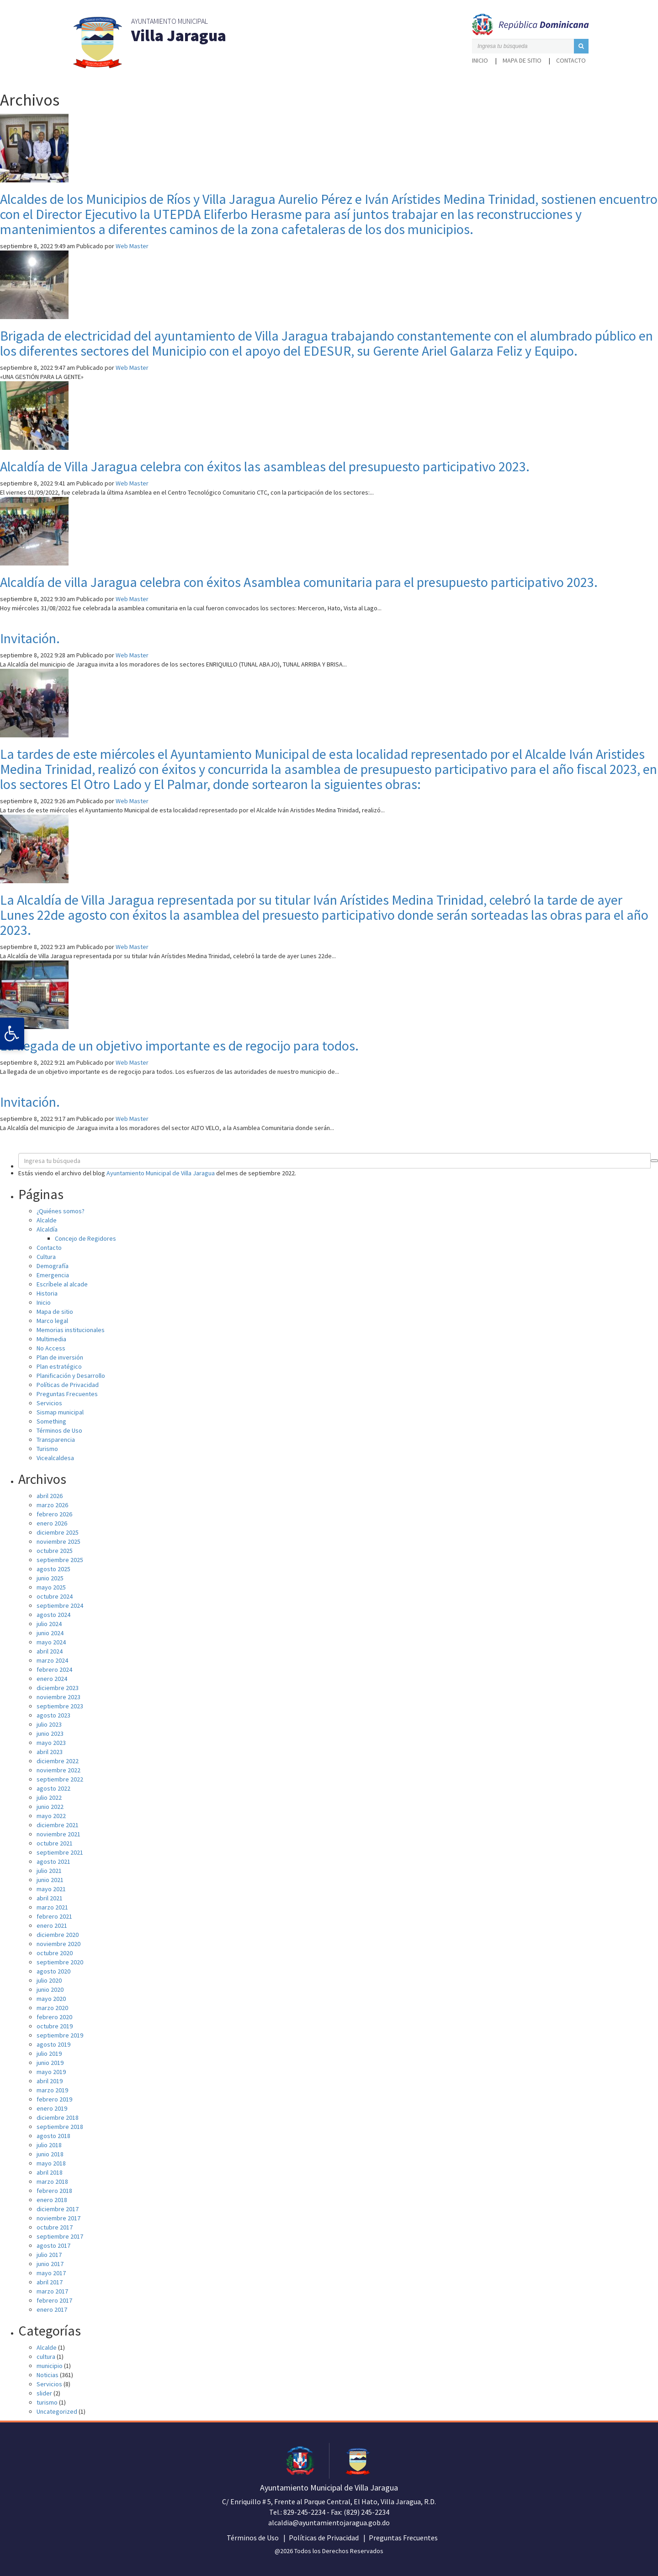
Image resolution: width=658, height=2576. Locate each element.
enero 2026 (52, 1523)
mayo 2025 (51, 1587)
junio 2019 (50, 2063)
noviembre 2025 (58, 1541)
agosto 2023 (53, 1715)
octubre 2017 (55, 2227)
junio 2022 (50, 1807)
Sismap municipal (60, 1412)
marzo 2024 (52, 1660)
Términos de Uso (59, 1430)
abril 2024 (50, 1651)
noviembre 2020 (58, 1944)
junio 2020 (50, 1989)
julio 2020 (49, 1980)
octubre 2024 (55, 1596)
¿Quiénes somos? (61, 1211)
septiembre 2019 (60, 2035)
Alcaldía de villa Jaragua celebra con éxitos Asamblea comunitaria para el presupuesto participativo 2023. (299, 582)
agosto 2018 (53, 2136)
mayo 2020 (51, 1999)
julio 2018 (49, 2145)
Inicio (480, 60)
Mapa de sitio (522, 60)
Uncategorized (57, 2411)
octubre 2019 (55, 2026)
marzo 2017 (52, 2291)
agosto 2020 (53, 1971)
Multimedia (51, 1339)
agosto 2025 (53, 1569)
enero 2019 (52, 2108)
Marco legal (52, 1321)
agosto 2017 (53, 2245)
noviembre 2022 (58, 1770)
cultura (46, 2356)
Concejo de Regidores (85, 1238)
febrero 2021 (54, 1916)
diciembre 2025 (58, 1532)
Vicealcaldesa (55, 1458)
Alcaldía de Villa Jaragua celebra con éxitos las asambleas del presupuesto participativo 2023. (265, 466)
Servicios (49, 1403)
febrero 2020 (54, 2017)
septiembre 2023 (60, 1706)
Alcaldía (47, 1229)
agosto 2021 (53, 1861)
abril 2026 (50, 1496)
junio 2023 (50, 1733)
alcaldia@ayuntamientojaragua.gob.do (329, 2522)
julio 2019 (49, 2053)
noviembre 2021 (58, 1834)
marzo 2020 (52, 2008)
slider (44, 2393)
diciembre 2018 (58, 2117)
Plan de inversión (60, 1357)
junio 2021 (50, 1880)
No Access (51, 1348)
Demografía (53, 1266)
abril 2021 (50, 1898)
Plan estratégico (59, 1366)
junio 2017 (50, 2264)
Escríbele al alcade (62, 1284)
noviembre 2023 (58, 1697)
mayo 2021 (51, 1889)
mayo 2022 (51, 1816)
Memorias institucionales (71, 1330)
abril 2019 (50, 2081)
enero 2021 (52, 1925)
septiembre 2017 (60, 2236)
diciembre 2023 (58, 1688)
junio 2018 (50, 2154)
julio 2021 (49, 1871)
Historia (47, 1293)
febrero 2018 (54, 2191)
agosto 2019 (53, 2044)
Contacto (571, 60)
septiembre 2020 (60, 1962)
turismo (47, 2402)
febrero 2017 (54, 2300)
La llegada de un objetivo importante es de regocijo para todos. (179, 1045)
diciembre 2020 (58, 1935)
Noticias (47, 2375)
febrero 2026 (54, 1514)
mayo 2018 (51, 2163)
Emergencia (53, 1275)
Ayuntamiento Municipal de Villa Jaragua (160, 1173)
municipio (50, 2366)
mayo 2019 (51, 2072)
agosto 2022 (53, 1788)
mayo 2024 (51, 1642)
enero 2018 (52, 2200)
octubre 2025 (55, 1551)
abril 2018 (50, 2172)
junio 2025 (50, 1578)
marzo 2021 (52, 1907)
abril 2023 (50, 1752)
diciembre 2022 (58, 1761)
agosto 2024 (53, 1615)
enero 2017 (52, 2309)
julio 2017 (49, 2255)
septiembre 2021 (60, 1852)
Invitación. (30, 638)
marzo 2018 (52, 2181)
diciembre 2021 (58, 1825)
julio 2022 (49, 1797)
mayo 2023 (51, 1743)
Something (51, 1421)
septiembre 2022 (60, 1779)
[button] (581, 46)
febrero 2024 (54, 1669)
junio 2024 (50, 1633)
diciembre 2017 (58, 2209)
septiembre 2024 (60, 1605)
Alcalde (47, 1220)
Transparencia (56, 1439)
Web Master (132, 246)
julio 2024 (49, 1624)
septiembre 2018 (60, 2127)
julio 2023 (49, 1724)
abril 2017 (50, 2282)
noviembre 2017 (58, 2218)
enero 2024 (52, 1679)
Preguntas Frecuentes (67, 1394)
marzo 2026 (52, 1505)
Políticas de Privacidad (68, 1385)
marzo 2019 (52, 2090)
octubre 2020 (55, 1953)
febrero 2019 (54, 2099)
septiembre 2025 (60, 1560)
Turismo (47, 1449)
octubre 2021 (55, 1843)
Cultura (46, 1257)
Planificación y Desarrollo (71, 1375)
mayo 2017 (51, 2273)
